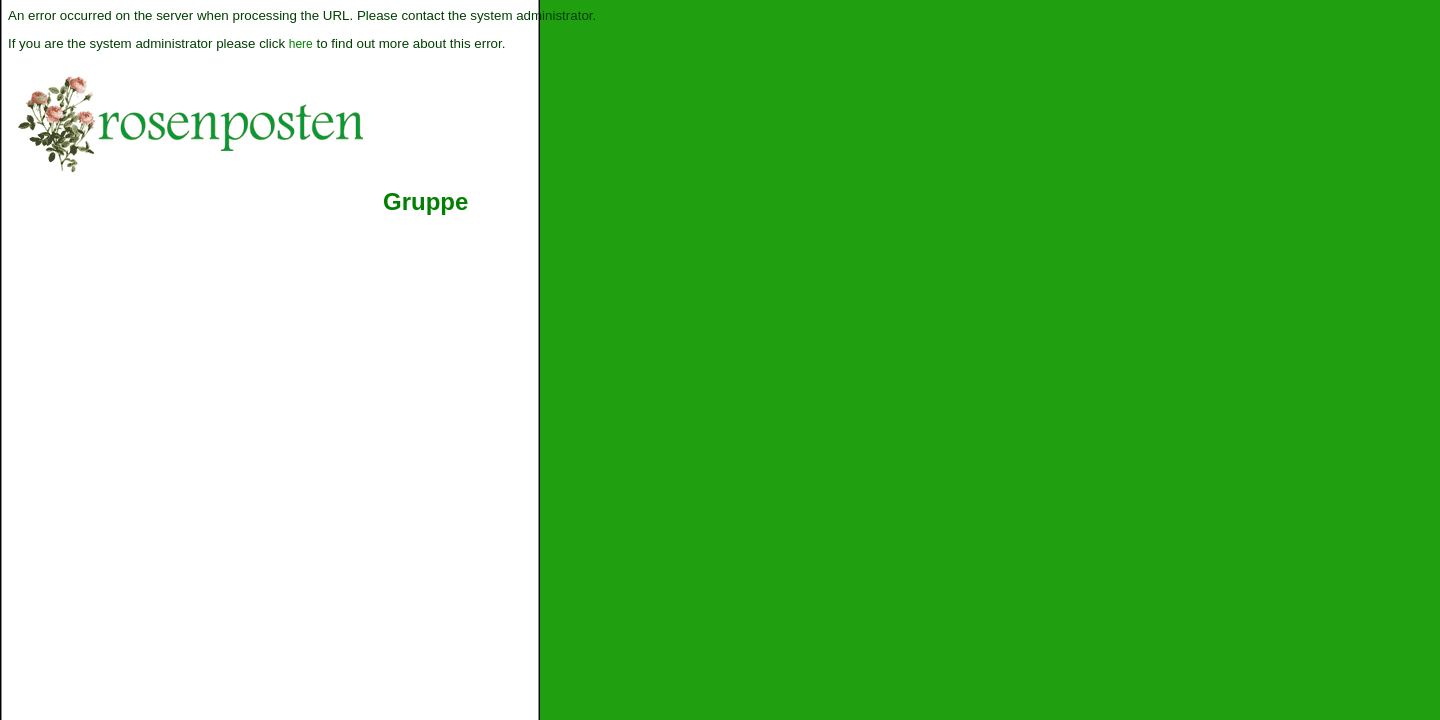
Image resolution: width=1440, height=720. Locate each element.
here (301, 44)
